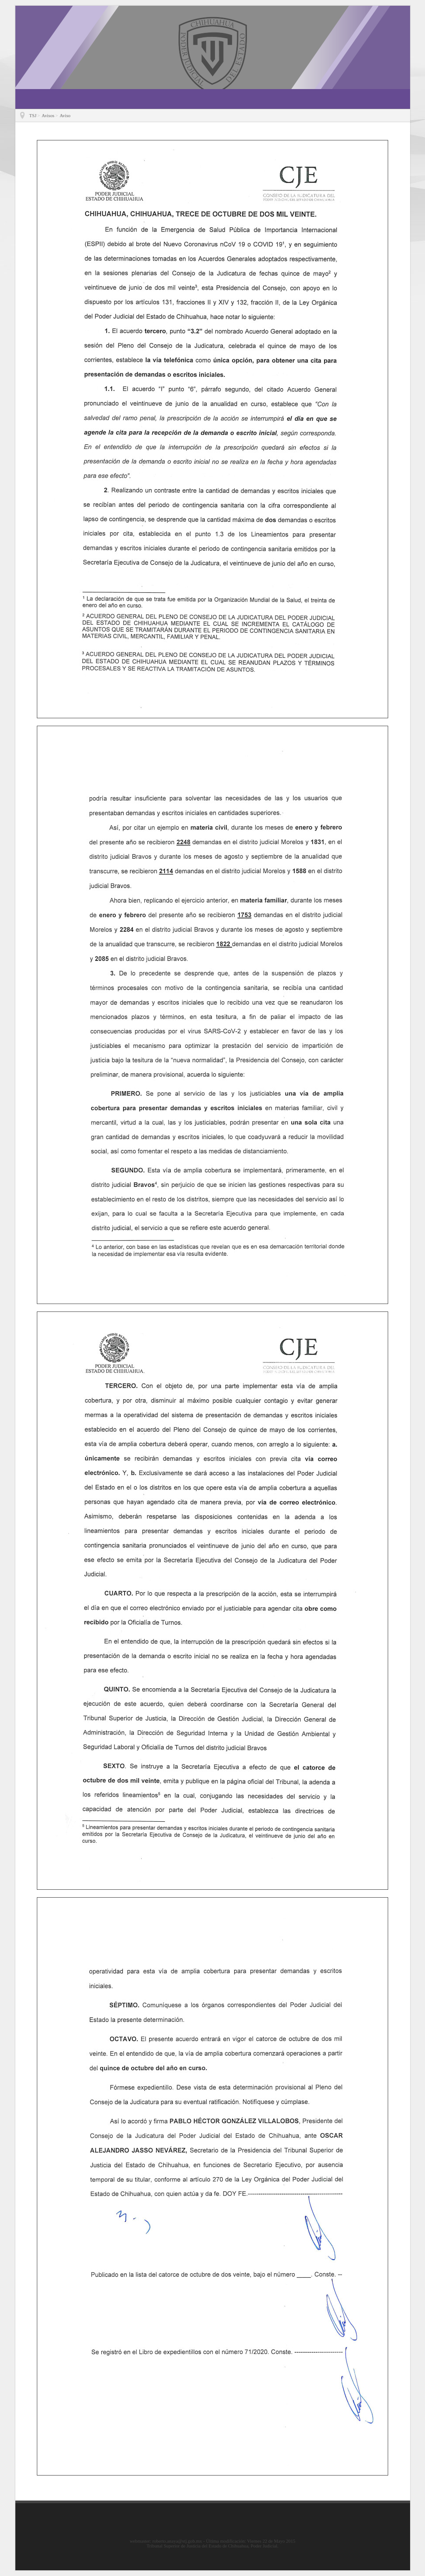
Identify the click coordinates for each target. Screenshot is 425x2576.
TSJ (33, 115)
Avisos (48, 115)
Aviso (65, 115)
